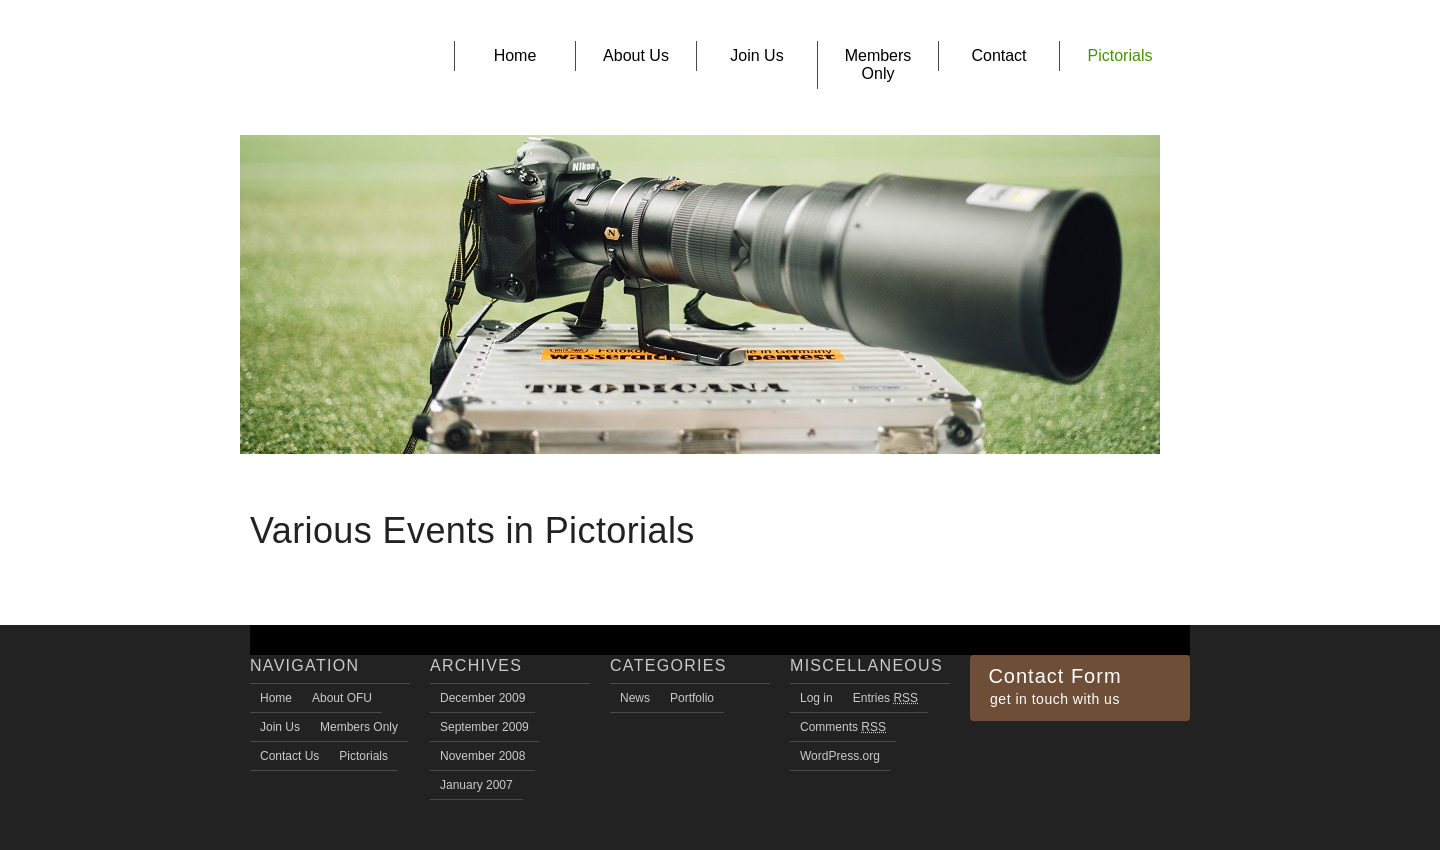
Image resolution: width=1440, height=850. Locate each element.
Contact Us (289, 756)
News (635, 698)
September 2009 (484, 727)
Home (276, 698)
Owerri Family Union (315, 68)
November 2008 (482, 756)
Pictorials (363, 756)
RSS (978, 729)
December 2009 (482, 698)
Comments (843, 727)
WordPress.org (840, 756)
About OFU (342, 698)
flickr (1047, 729)
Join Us (280, 727)
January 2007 (476, 785)
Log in (816, 698)
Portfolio (692, 698)
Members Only (359, 727)
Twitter (1024, 729)
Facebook (1001, 729)
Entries (885, 698)
